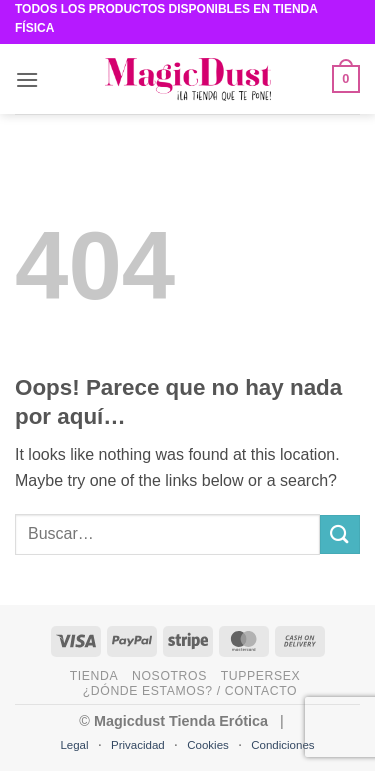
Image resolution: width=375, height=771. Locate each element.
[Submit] (340, 534)
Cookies (208, 745)
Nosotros (169, 676)
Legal (74, 745)
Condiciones (282, 745)
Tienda (94, 676)
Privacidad (138, 745)
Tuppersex (261, 676)
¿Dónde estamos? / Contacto (190, 691)
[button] (27, 79)
